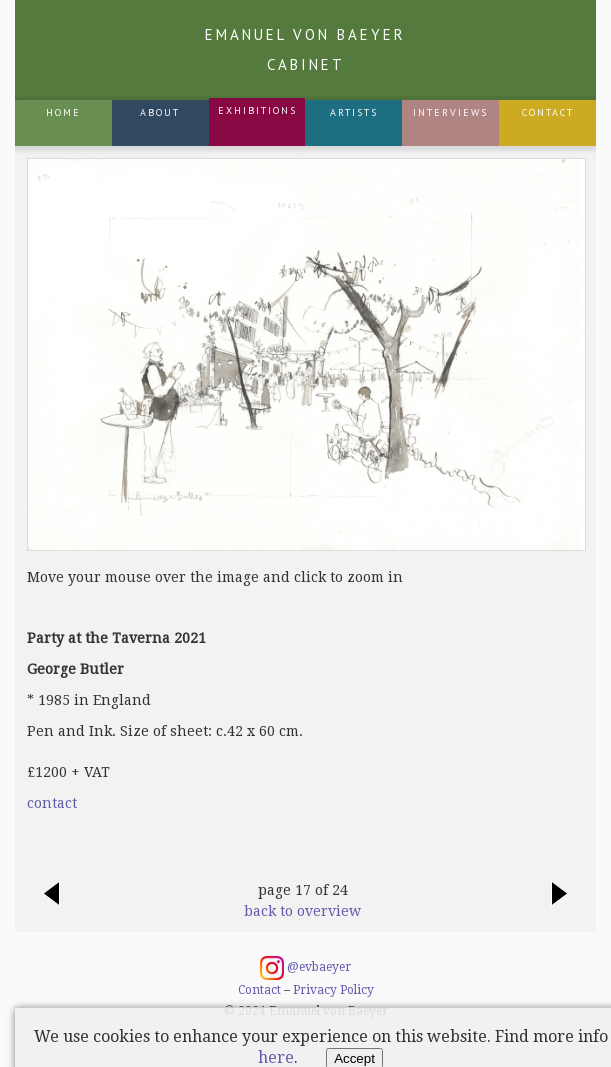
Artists (354, 112)
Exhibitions (257, 110)
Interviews (450, 112)
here (276, 1057)
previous (51, 904)
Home (63, 112)
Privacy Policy (333, 990)
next (560, 904)
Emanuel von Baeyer (305, 49)
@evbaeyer (305, 968)
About (160, 112)
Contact (548, 112)
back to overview (302, 911)
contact (52, 803)
